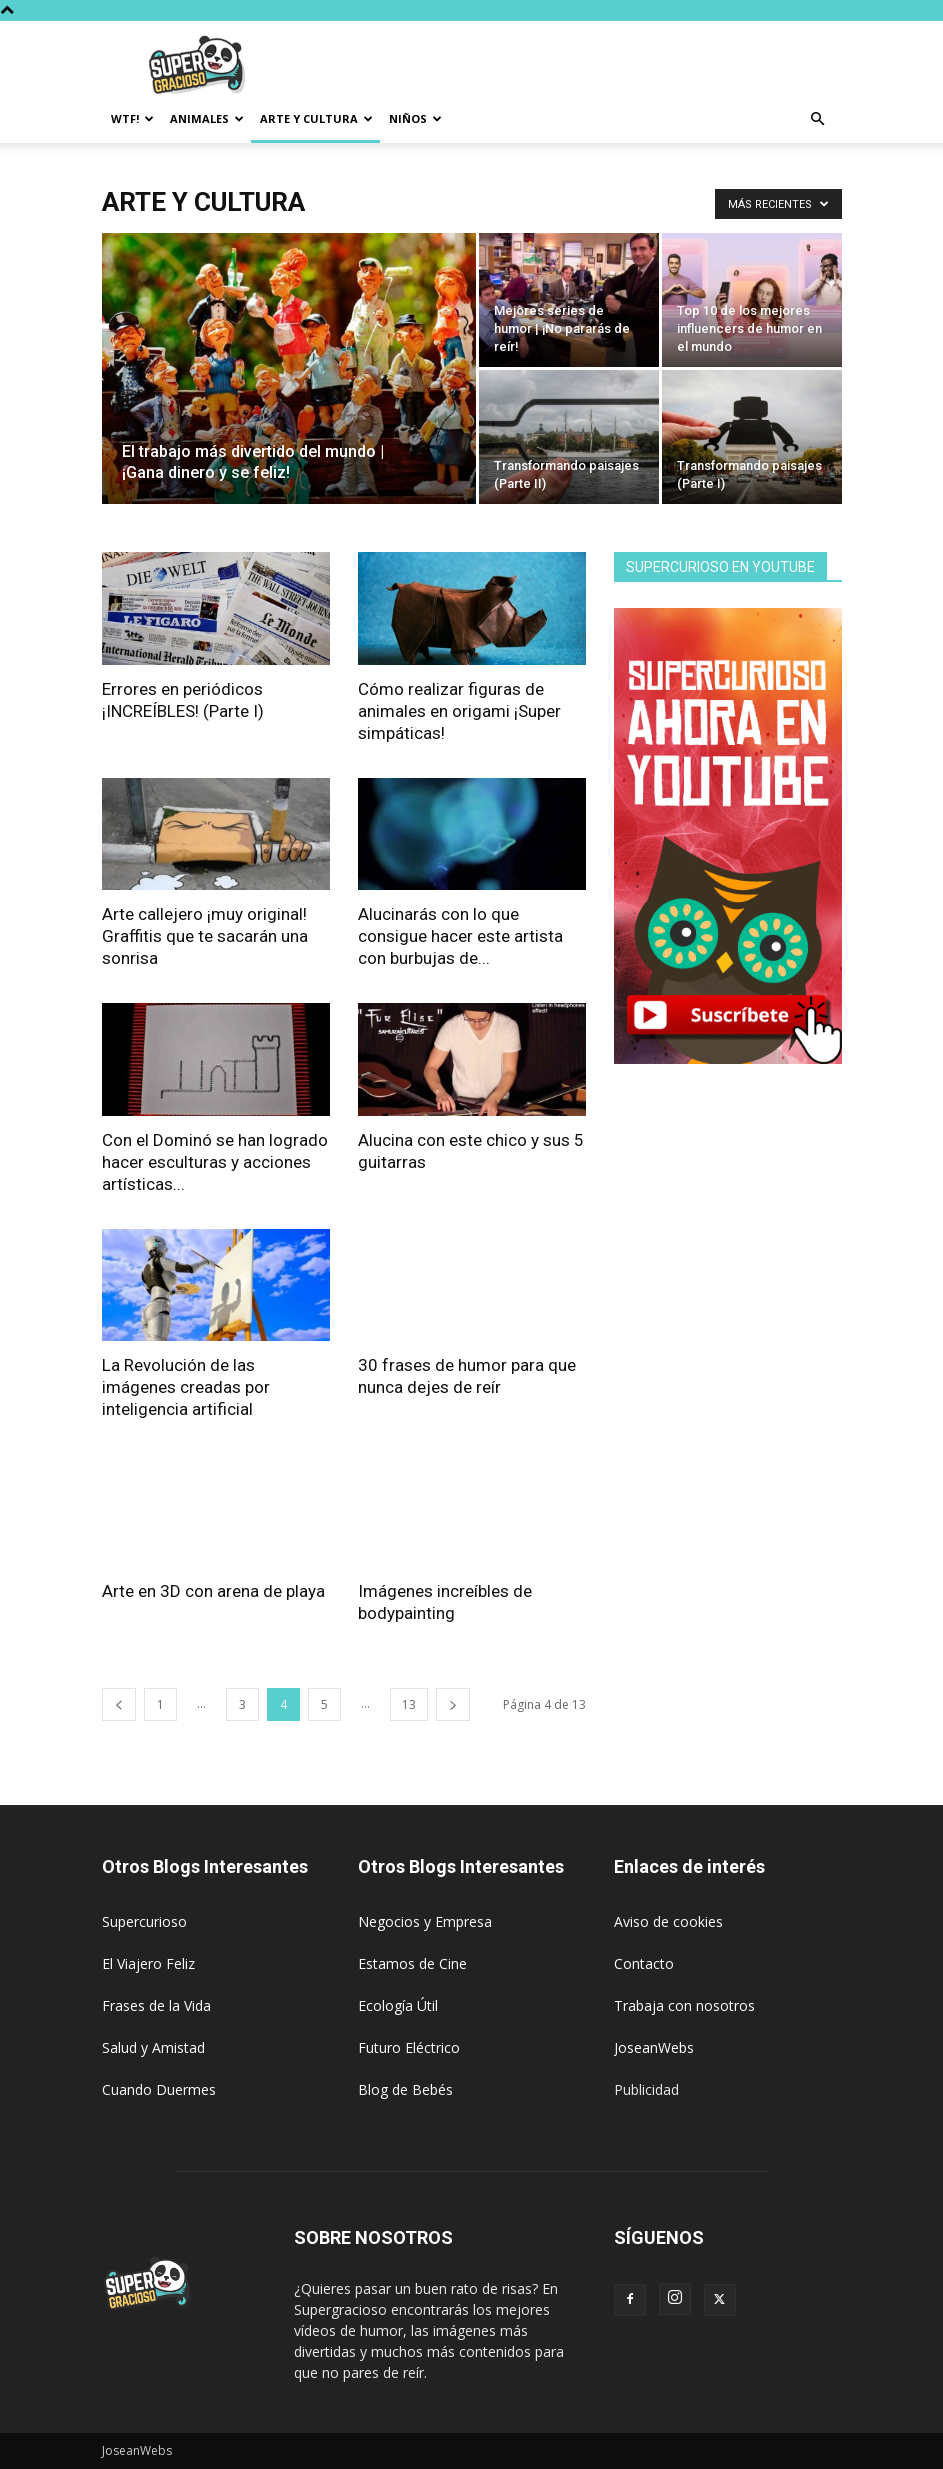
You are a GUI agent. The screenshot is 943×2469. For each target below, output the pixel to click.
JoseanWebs (654, 2047)
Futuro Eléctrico (409, 2047)
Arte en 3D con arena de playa (213, 1591)
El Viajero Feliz (148, 1963)
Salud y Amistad (153, 2047)
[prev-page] (119, 1704)
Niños (415, 118)
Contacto (644, 1963)
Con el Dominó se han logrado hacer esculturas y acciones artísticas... (215, 1162)
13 (409, 1704)
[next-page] (453, 1704)
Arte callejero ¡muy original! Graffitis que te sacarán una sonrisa (205, 936)
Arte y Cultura (316, 118)
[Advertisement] (607, 65)
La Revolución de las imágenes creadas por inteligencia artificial (186, 1387)
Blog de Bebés (405, 2089)
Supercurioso (144, 1921)
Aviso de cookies (668, 1921)
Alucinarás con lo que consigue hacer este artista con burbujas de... (460, 936)
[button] (818, 119)
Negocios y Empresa (425, 1921)
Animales (207, 118)
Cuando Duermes (159, 2089)
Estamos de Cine (412, 1963)
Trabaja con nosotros (684, 2005)
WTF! (132, 118)
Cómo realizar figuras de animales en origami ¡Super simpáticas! (459, 711)
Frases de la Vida (156, 2005)
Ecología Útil (398, 2005)
